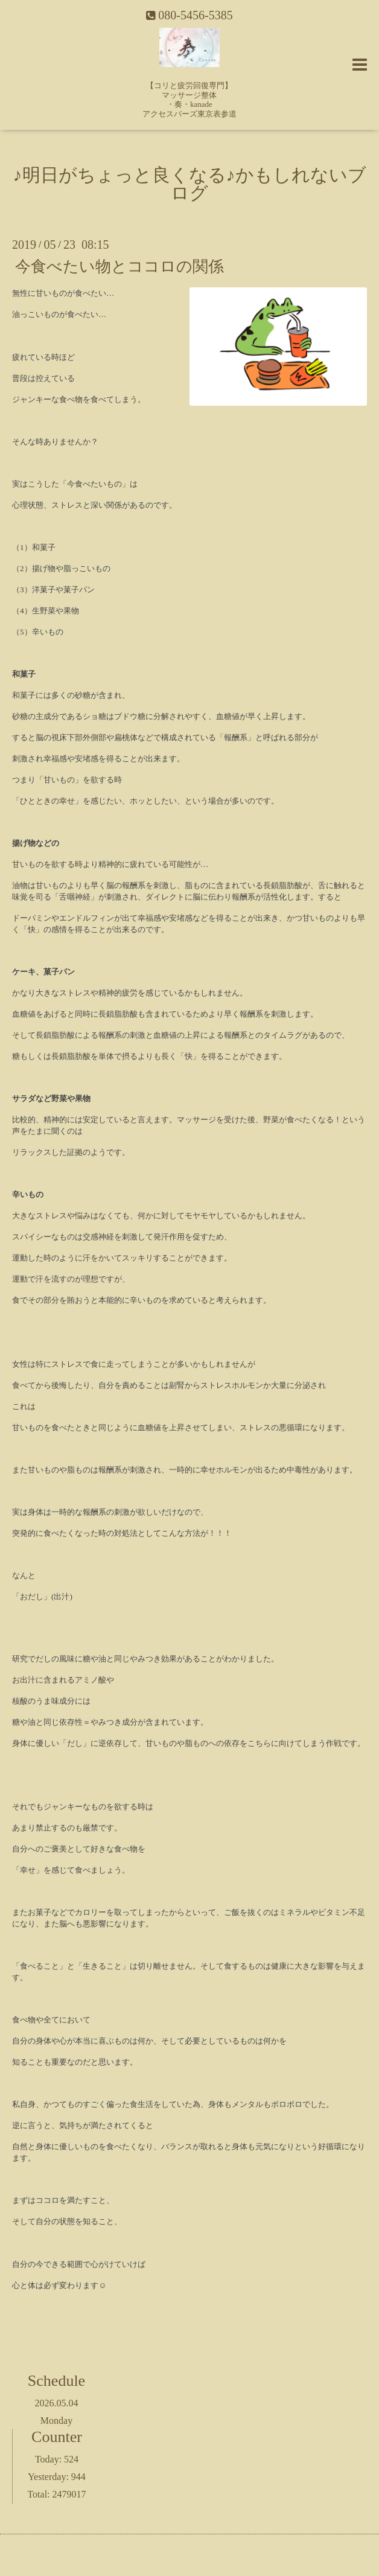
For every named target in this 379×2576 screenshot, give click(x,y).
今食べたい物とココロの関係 (119, 266)
